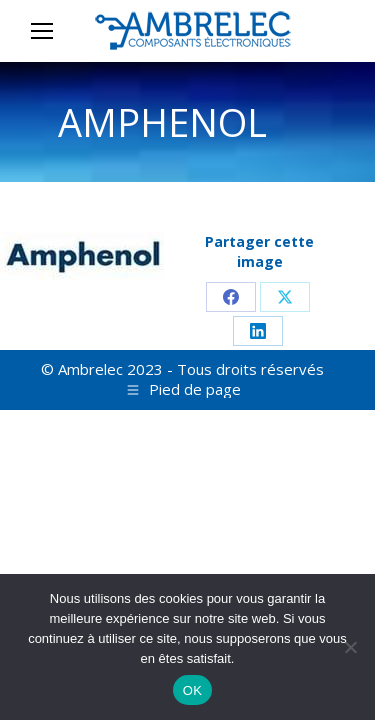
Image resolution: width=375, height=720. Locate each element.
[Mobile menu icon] (42, 31)
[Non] (350, 647)
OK (192, 690)
